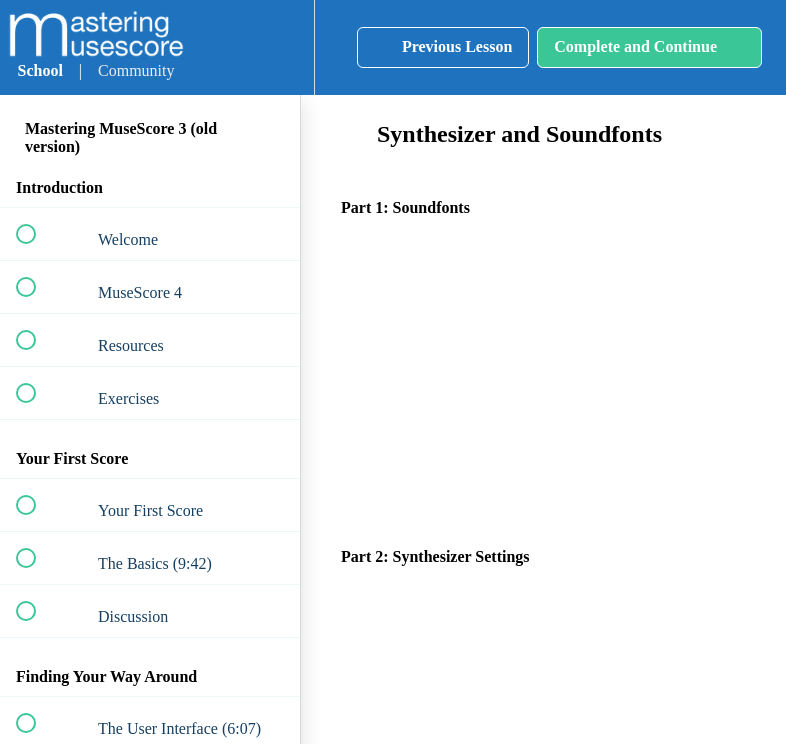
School (40, 70)
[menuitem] (277, 47)
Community (136, 70)
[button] (216, 47)
